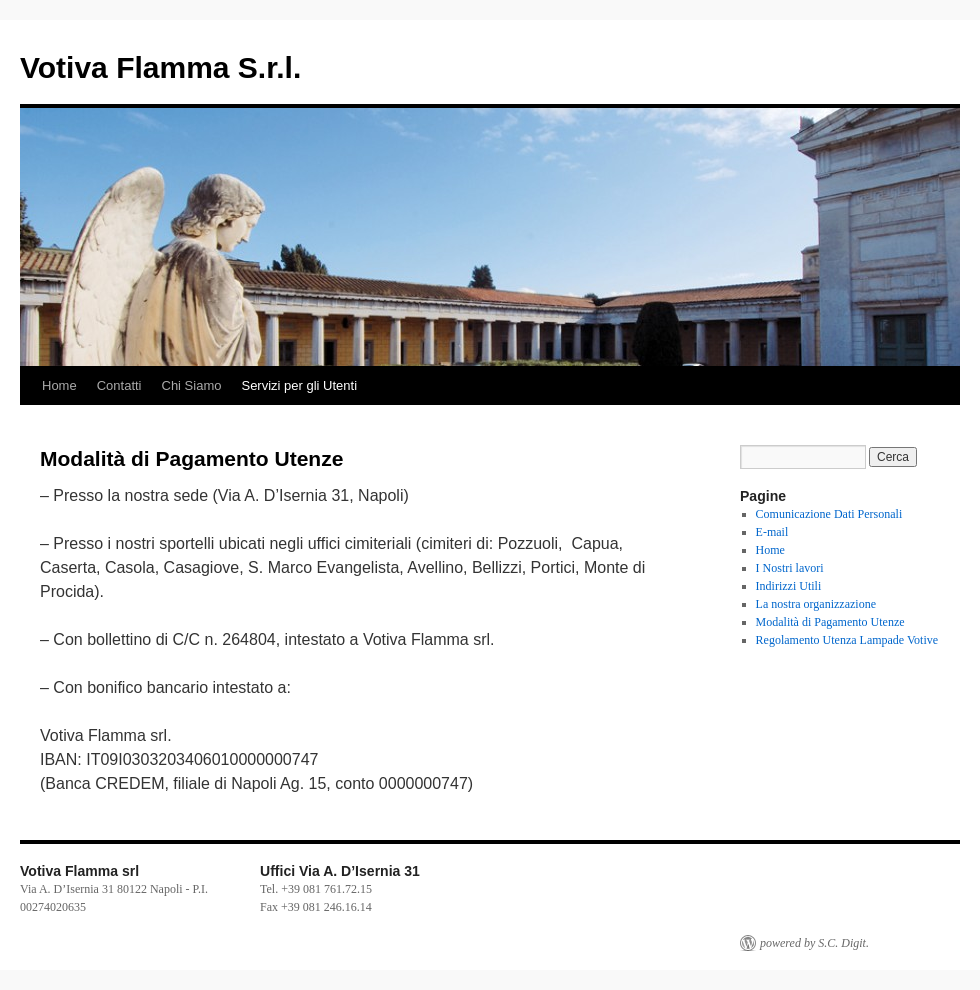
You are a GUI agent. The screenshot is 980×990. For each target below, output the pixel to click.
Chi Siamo (192, 385)
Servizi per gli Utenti (299, 385)
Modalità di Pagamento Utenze (830, 622)
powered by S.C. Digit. (814, 943)
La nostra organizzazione (816, 604)
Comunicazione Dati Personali (829, 514)
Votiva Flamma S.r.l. (160, 67)
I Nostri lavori (790, 568)
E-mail (772, 532)
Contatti (119, 385)
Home (59, 385)
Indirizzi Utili (789, 586)
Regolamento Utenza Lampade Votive (847, 640)
